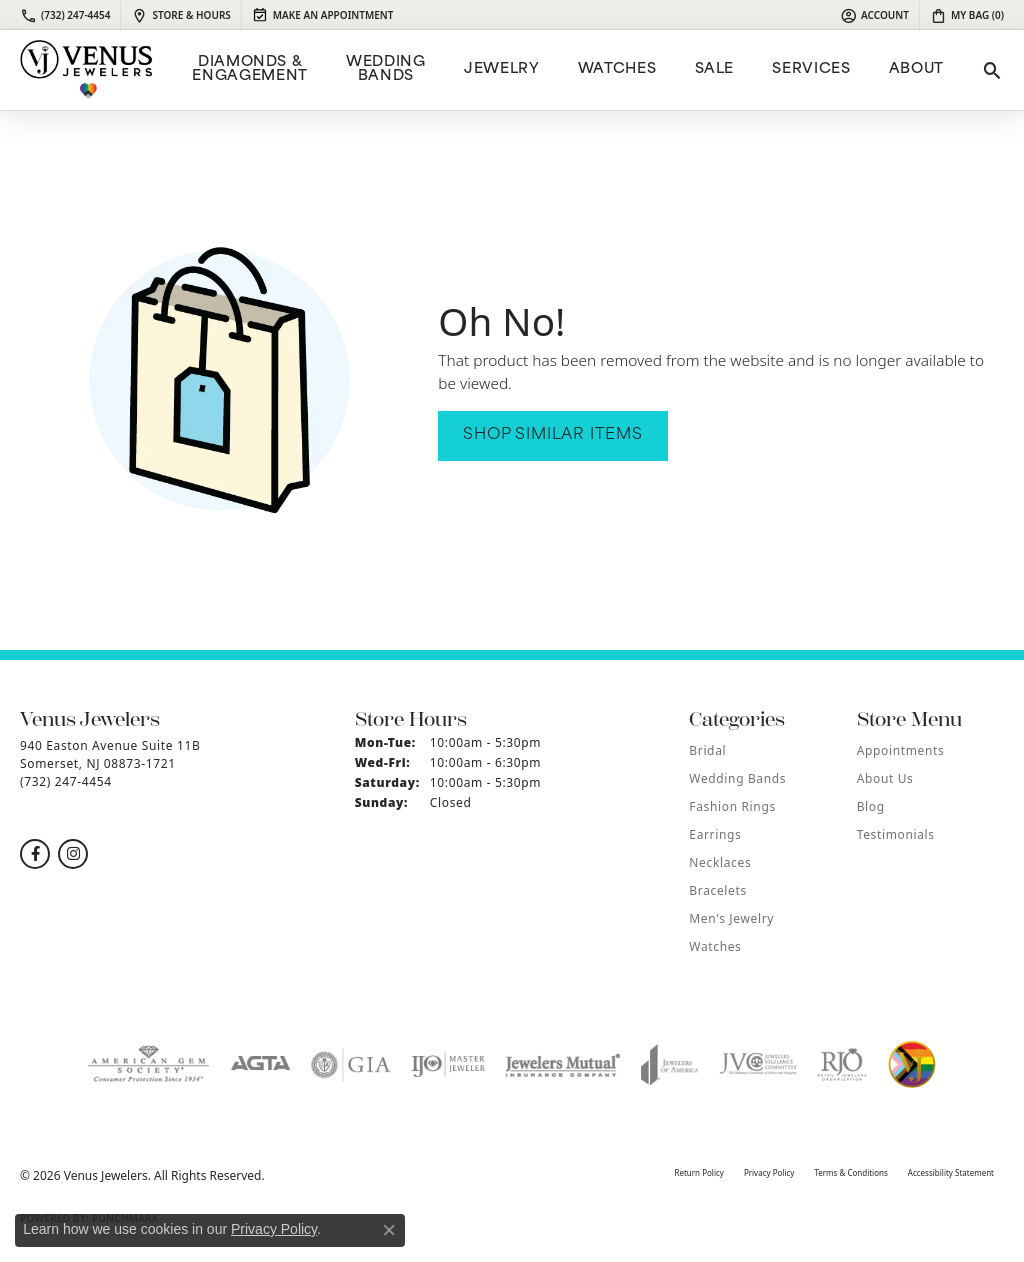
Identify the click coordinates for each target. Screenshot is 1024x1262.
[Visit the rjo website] (842, 1065)
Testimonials (896, 834)
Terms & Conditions (850, 1172)
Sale (715, 69)
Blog (871, 806)
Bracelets (717, 890)
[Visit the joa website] (670, 1065)
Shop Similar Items (552, 435)
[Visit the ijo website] (448, 1065)
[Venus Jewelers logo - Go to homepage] (86, 70)
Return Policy (698, 1172)
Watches (617, 69)
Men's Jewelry (731, 918)
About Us (885, 778)
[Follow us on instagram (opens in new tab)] (73, 854)
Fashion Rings (732, 806)
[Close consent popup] (389, 1230)
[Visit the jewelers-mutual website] (562, 1065)
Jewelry (501, 69)
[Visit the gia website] (351, 1065)
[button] (874, 15)
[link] (65, 15)
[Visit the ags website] (148, 1065)
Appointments (901, 750)
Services (811, 69)
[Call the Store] (66, 781)
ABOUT (916, 69)
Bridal (707, 750)
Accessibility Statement (951, 1172)
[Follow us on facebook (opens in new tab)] (35, 854)
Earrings (715, 834)
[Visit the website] (912, 1065)
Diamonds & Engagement (249, 69)
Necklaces (720, 862)
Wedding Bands (385, 69)
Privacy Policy (769, 1172)
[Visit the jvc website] (758, 1065)
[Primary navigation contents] (566, 70)
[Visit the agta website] (260, 1065)
